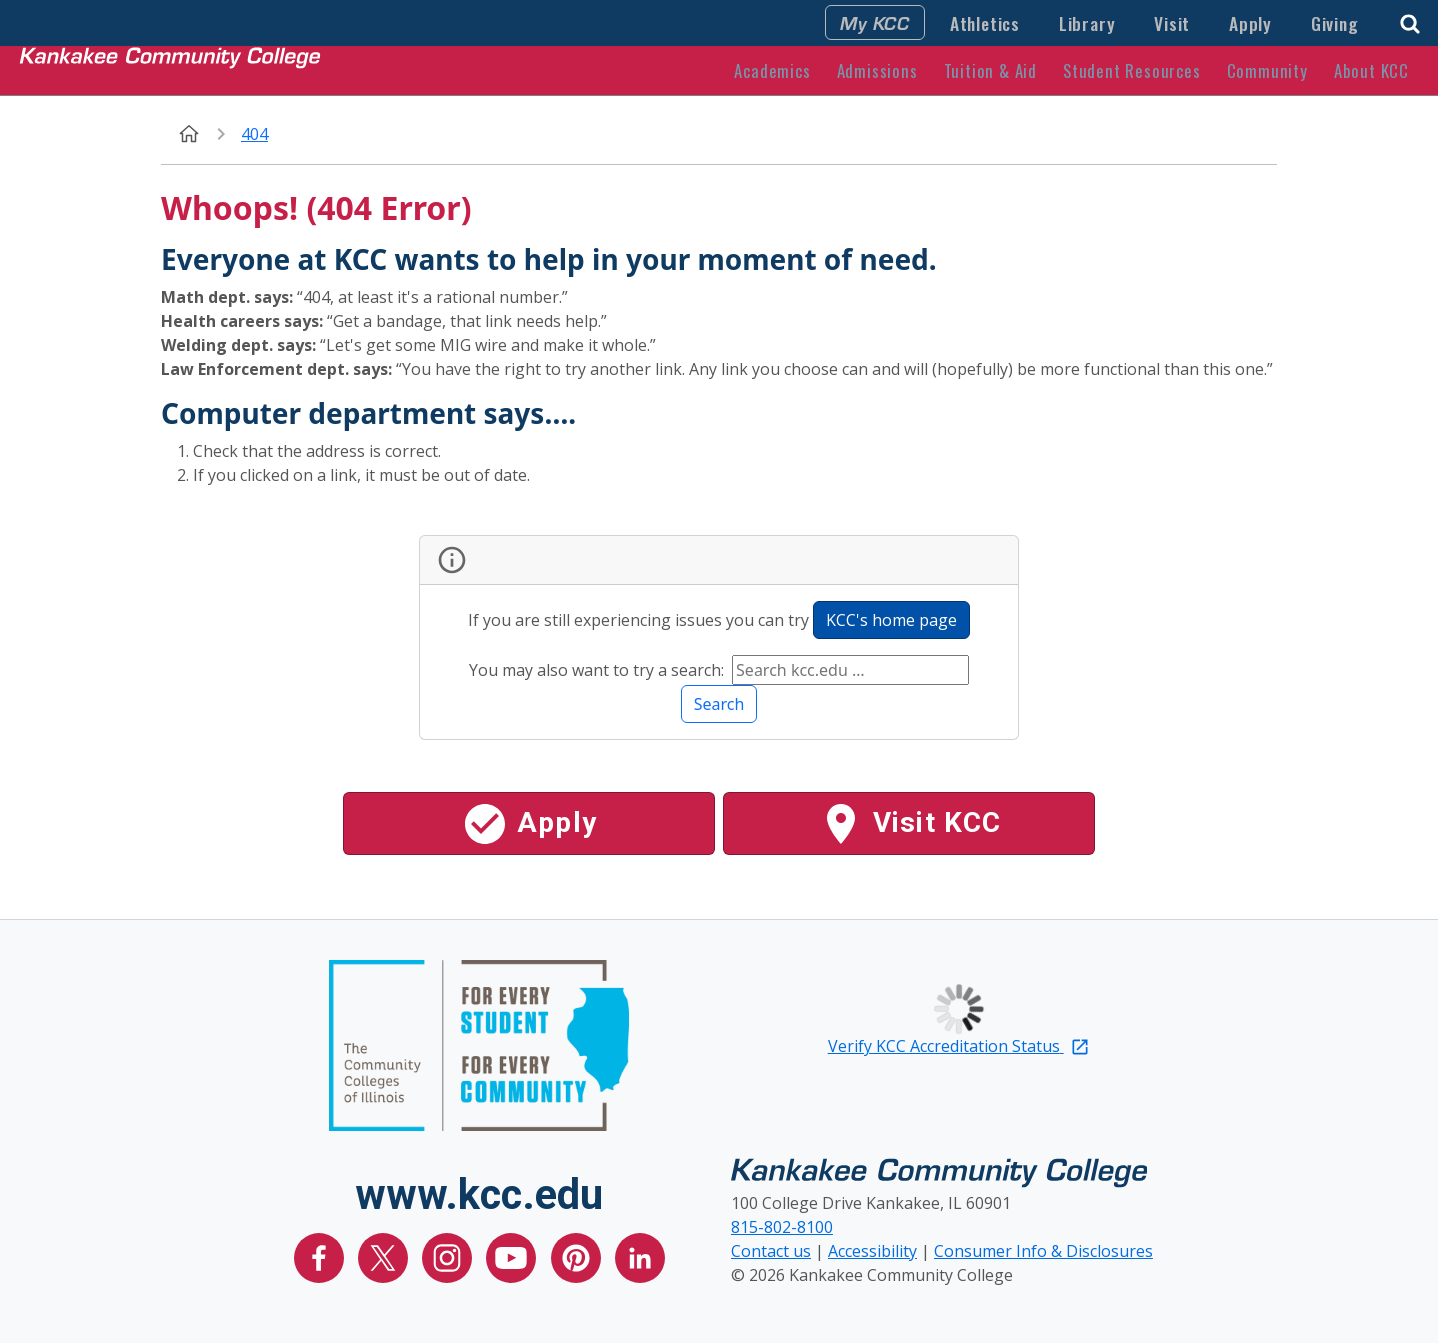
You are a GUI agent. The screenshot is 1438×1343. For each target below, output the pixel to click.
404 (254, 134)
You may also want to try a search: (598, 670)
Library (1087, 23)
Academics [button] (772, 70)
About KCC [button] (1371, 70)
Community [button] (1267, 70)
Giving (1335, 23)
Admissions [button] (877, 70)
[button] (1410, 21)
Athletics (985, 23)
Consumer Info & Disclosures (1043, 1251)
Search (719, 704)
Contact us (771, 1251)
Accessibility (872, 1251)
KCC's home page (891, 620)
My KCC (875, 22)
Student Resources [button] (1132, 70)
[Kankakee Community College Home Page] (170, 70)
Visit (1172, 23)
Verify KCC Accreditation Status (959, 1046)
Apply (1250, 23)
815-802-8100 (782, 1227)
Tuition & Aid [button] (990, 70)
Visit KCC (909, 824)
